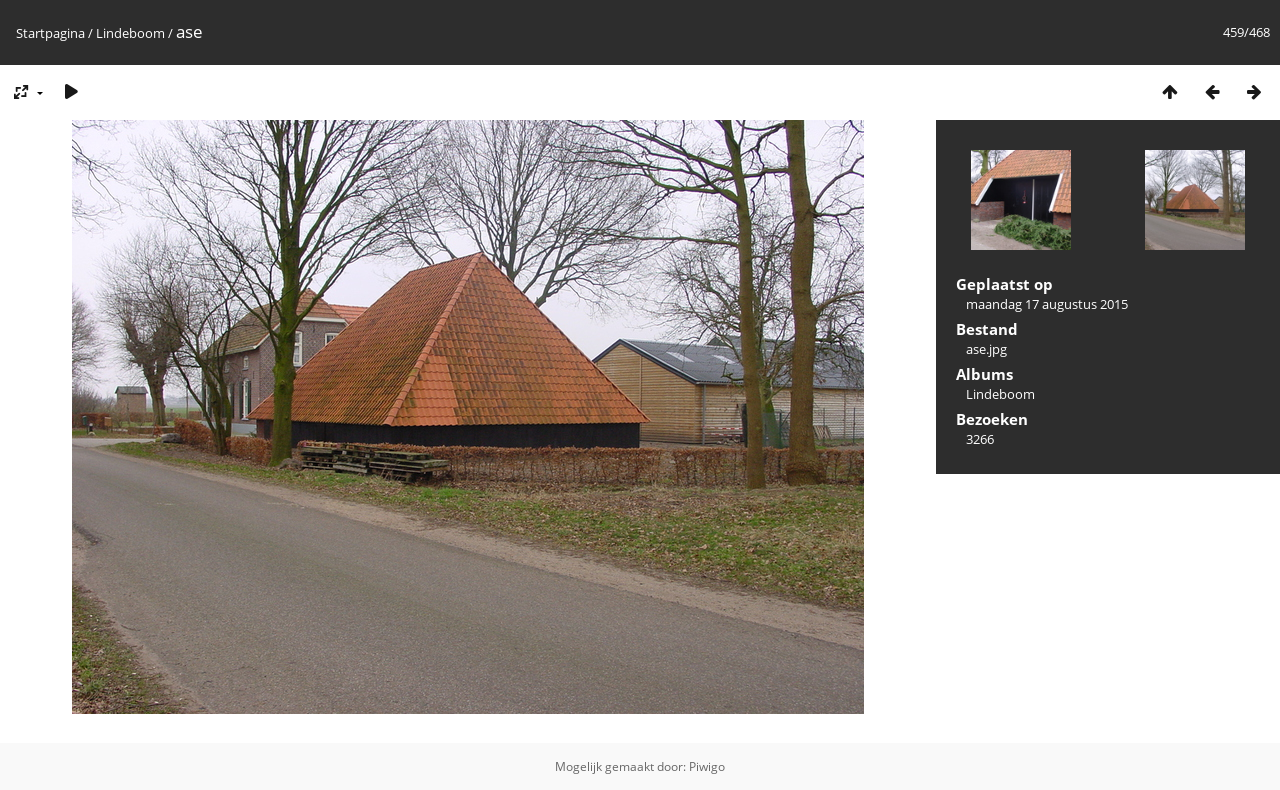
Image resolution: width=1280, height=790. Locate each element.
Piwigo (707, 766)
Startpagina (50, 33)
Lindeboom (130, 33)
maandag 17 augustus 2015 (1047, 304)
